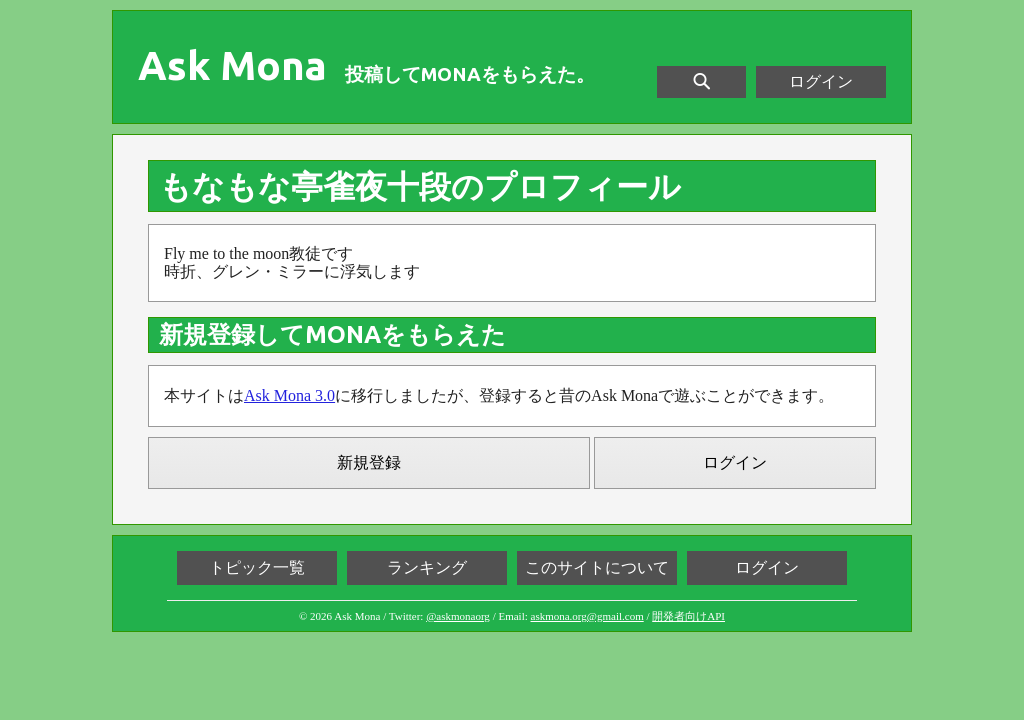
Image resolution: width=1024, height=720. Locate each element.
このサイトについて (597, 567)
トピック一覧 (257, 567)
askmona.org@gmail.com (587, 616)
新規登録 (369, 462)
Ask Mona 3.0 (289, 395)
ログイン (821, 81)
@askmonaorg (458, 616)
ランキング (427, 567)
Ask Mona (232, 66)
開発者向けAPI (688, 616)
